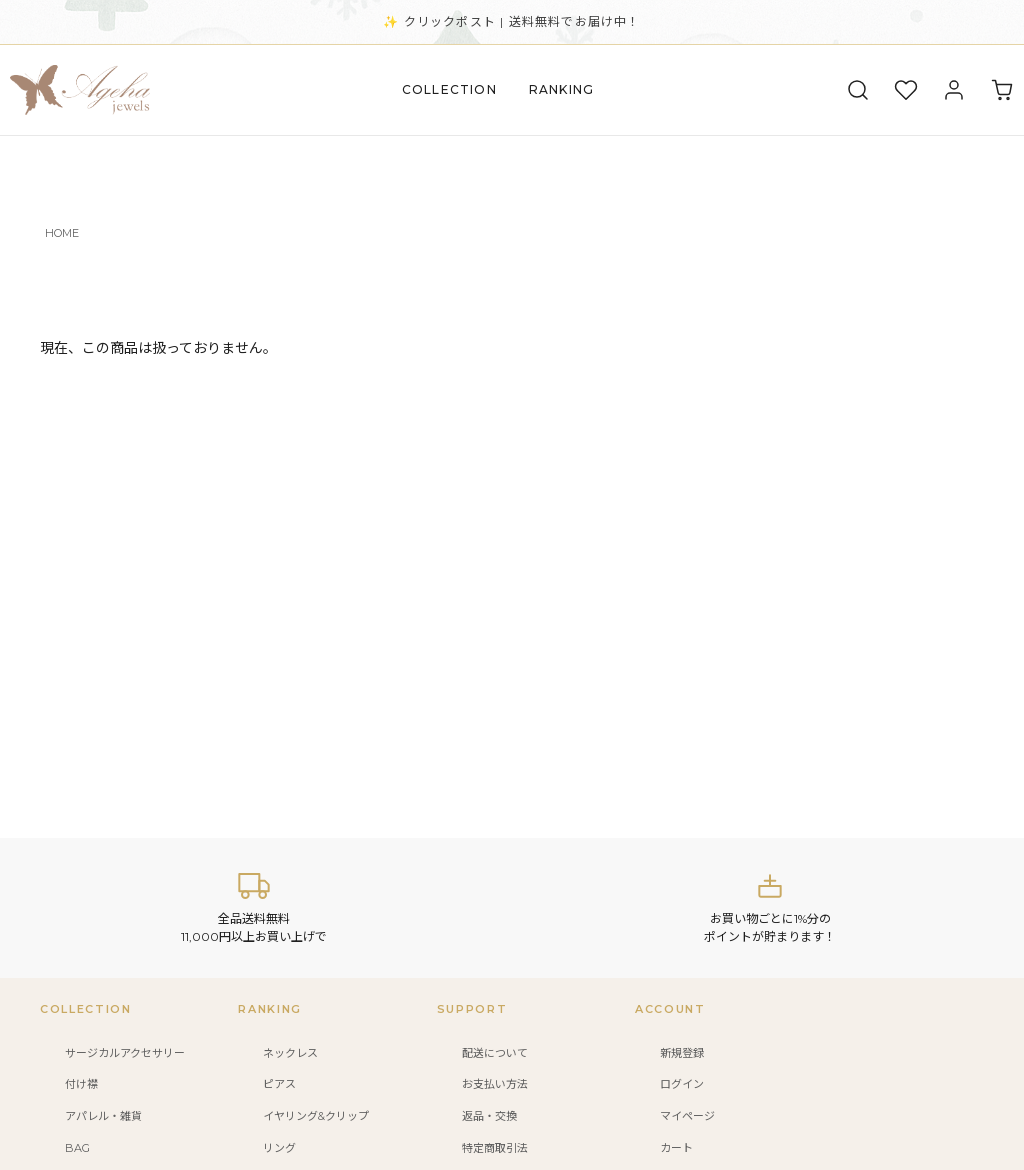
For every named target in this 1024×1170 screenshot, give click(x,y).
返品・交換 (489, 1116)
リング (279, 1148)
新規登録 (682, 1053)
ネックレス (290, 1053)
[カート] (1002, 90)
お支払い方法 (495, 1084)
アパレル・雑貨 (103, 1116)
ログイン (682, 1084)
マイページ (687, 1116)
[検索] (858, 90)
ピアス (279, 1084)
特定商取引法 (495, 1148)
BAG (77, 1148)
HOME (62, 233)
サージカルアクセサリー (125, 1053)
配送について (495, 1053)
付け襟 (81, 1084)
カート (676, 1148)
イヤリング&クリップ (316, 1116)
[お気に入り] (906, 90)
